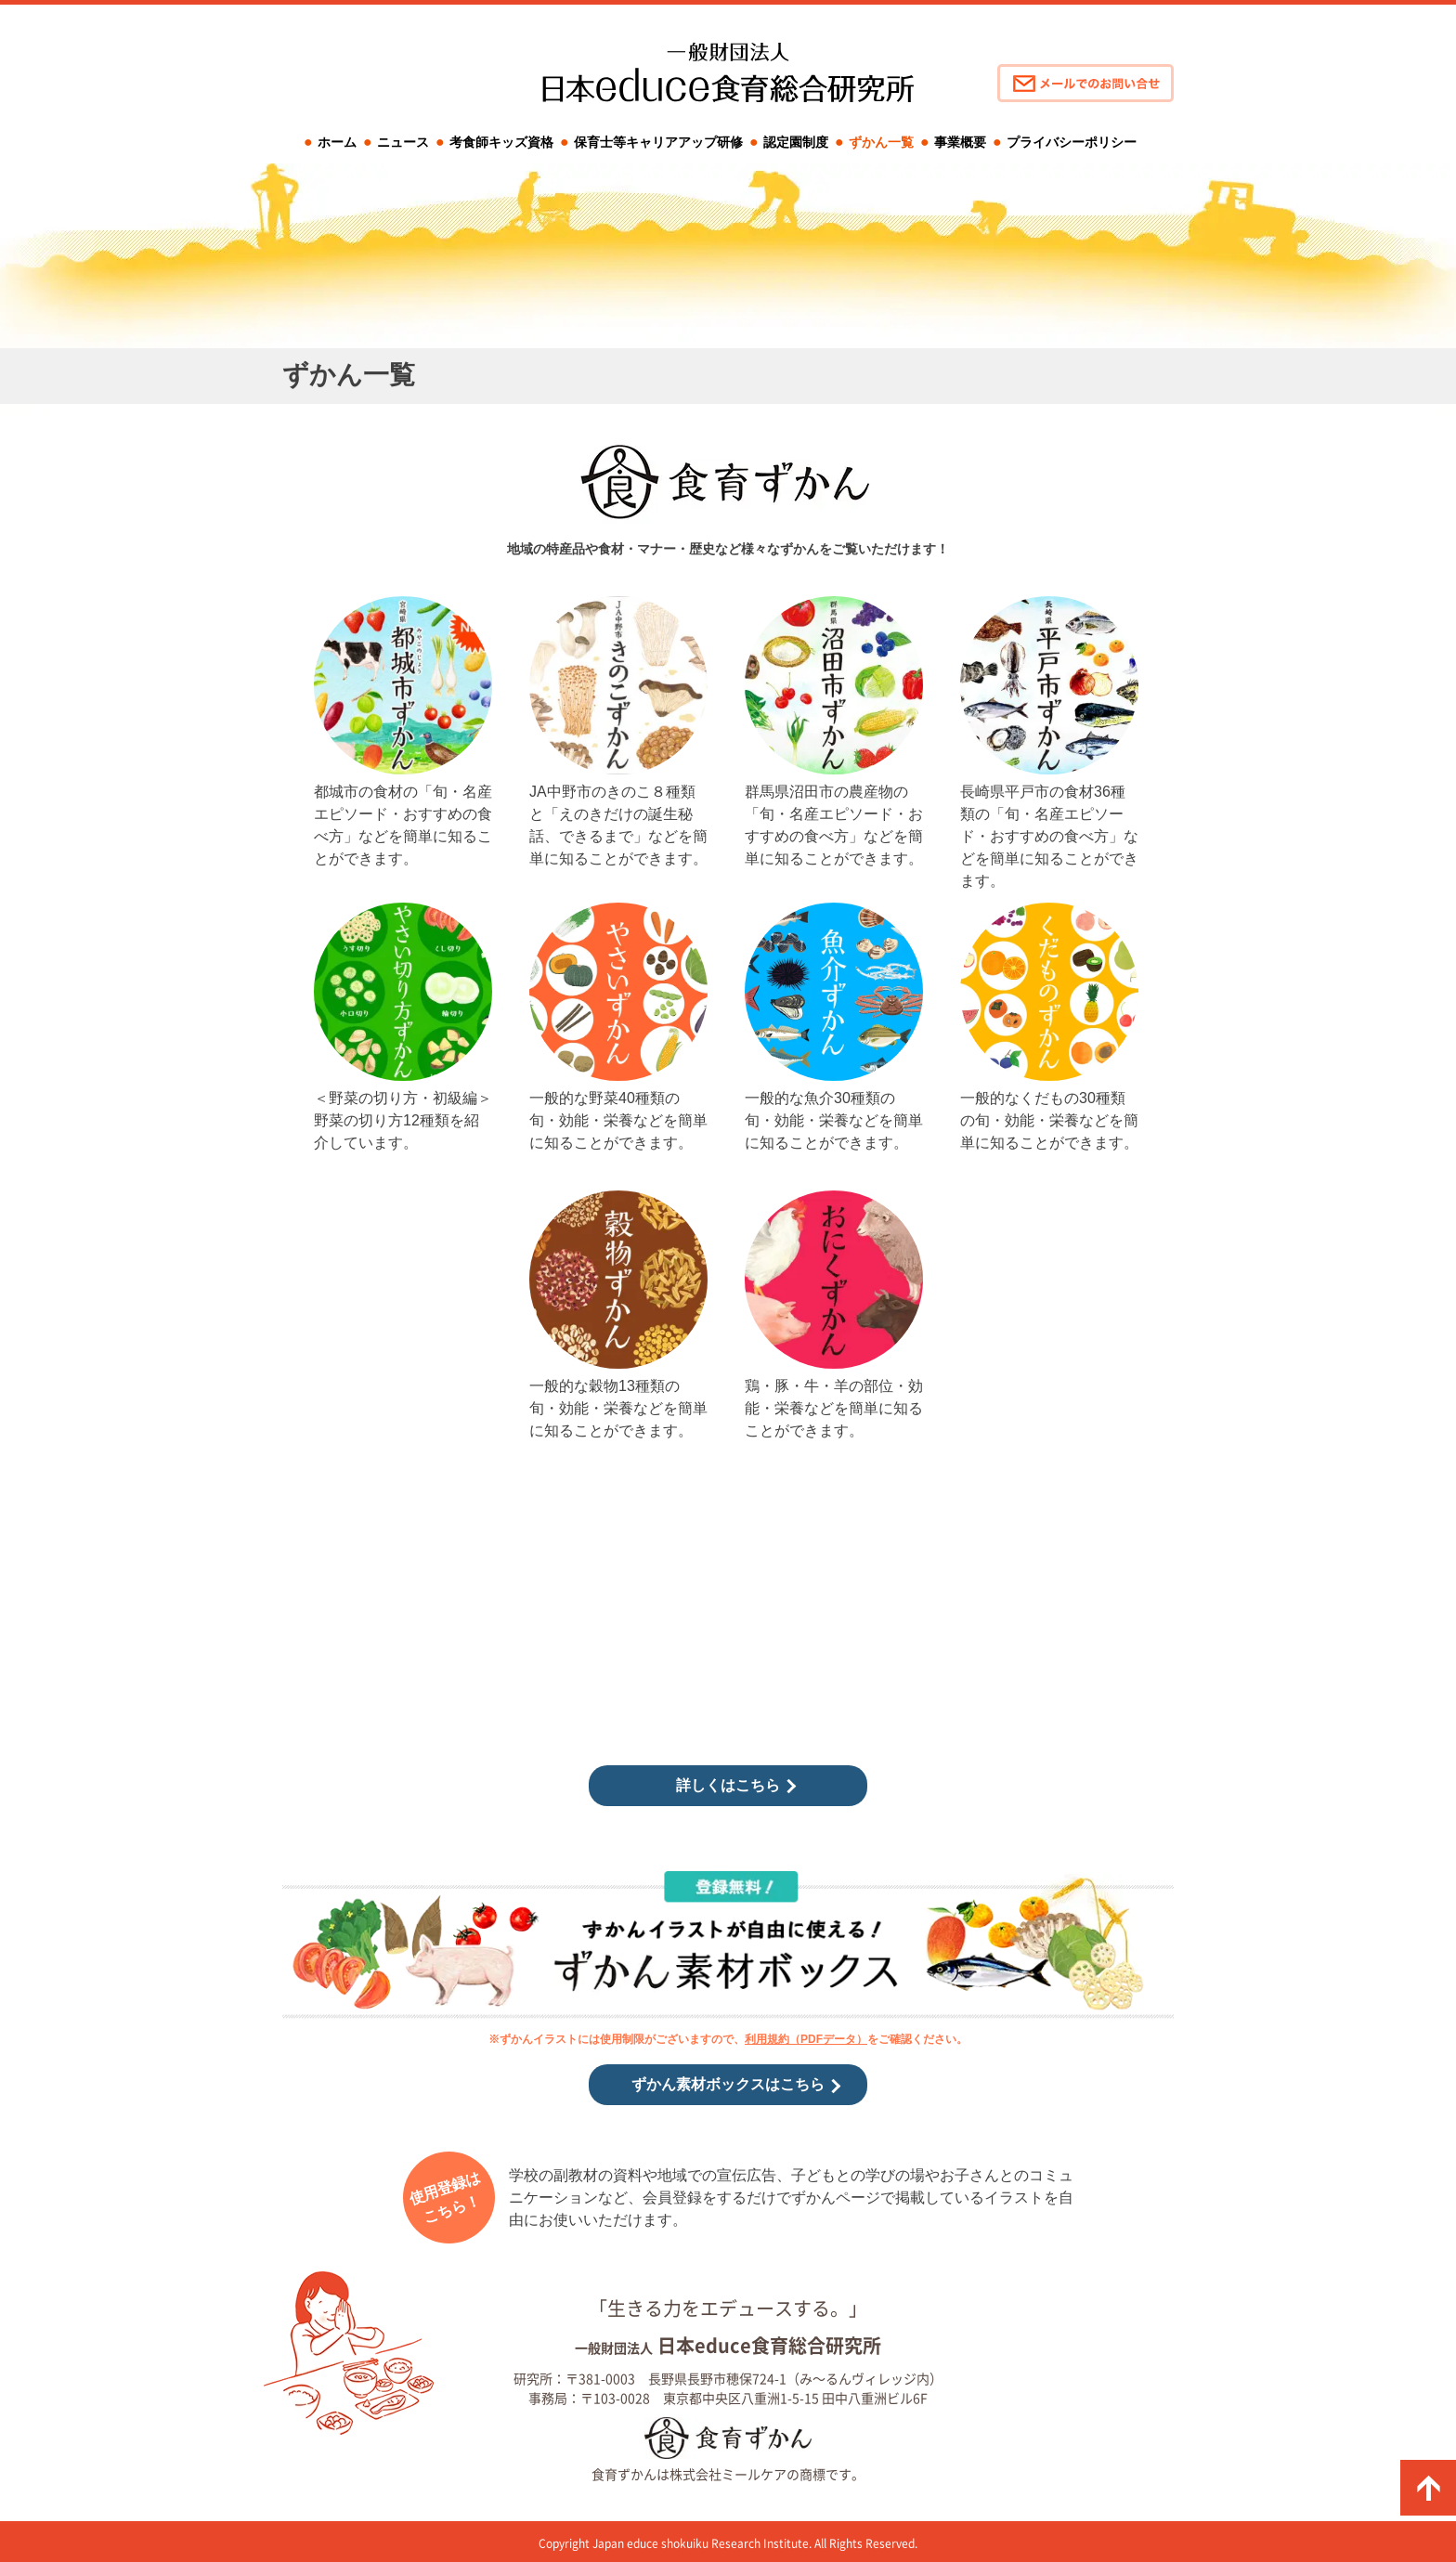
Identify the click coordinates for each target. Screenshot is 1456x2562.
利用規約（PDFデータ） (806, 2039)
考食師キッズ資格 (501, 142)
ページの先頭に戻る (1428, 2488)
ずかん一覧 (881, 142)
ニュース (403, 142)
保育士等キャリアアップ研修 (658, 142)
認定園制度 (795, 142)
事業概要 (960, 142)
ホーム (337, 142)
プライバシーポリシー (1072, 142)
